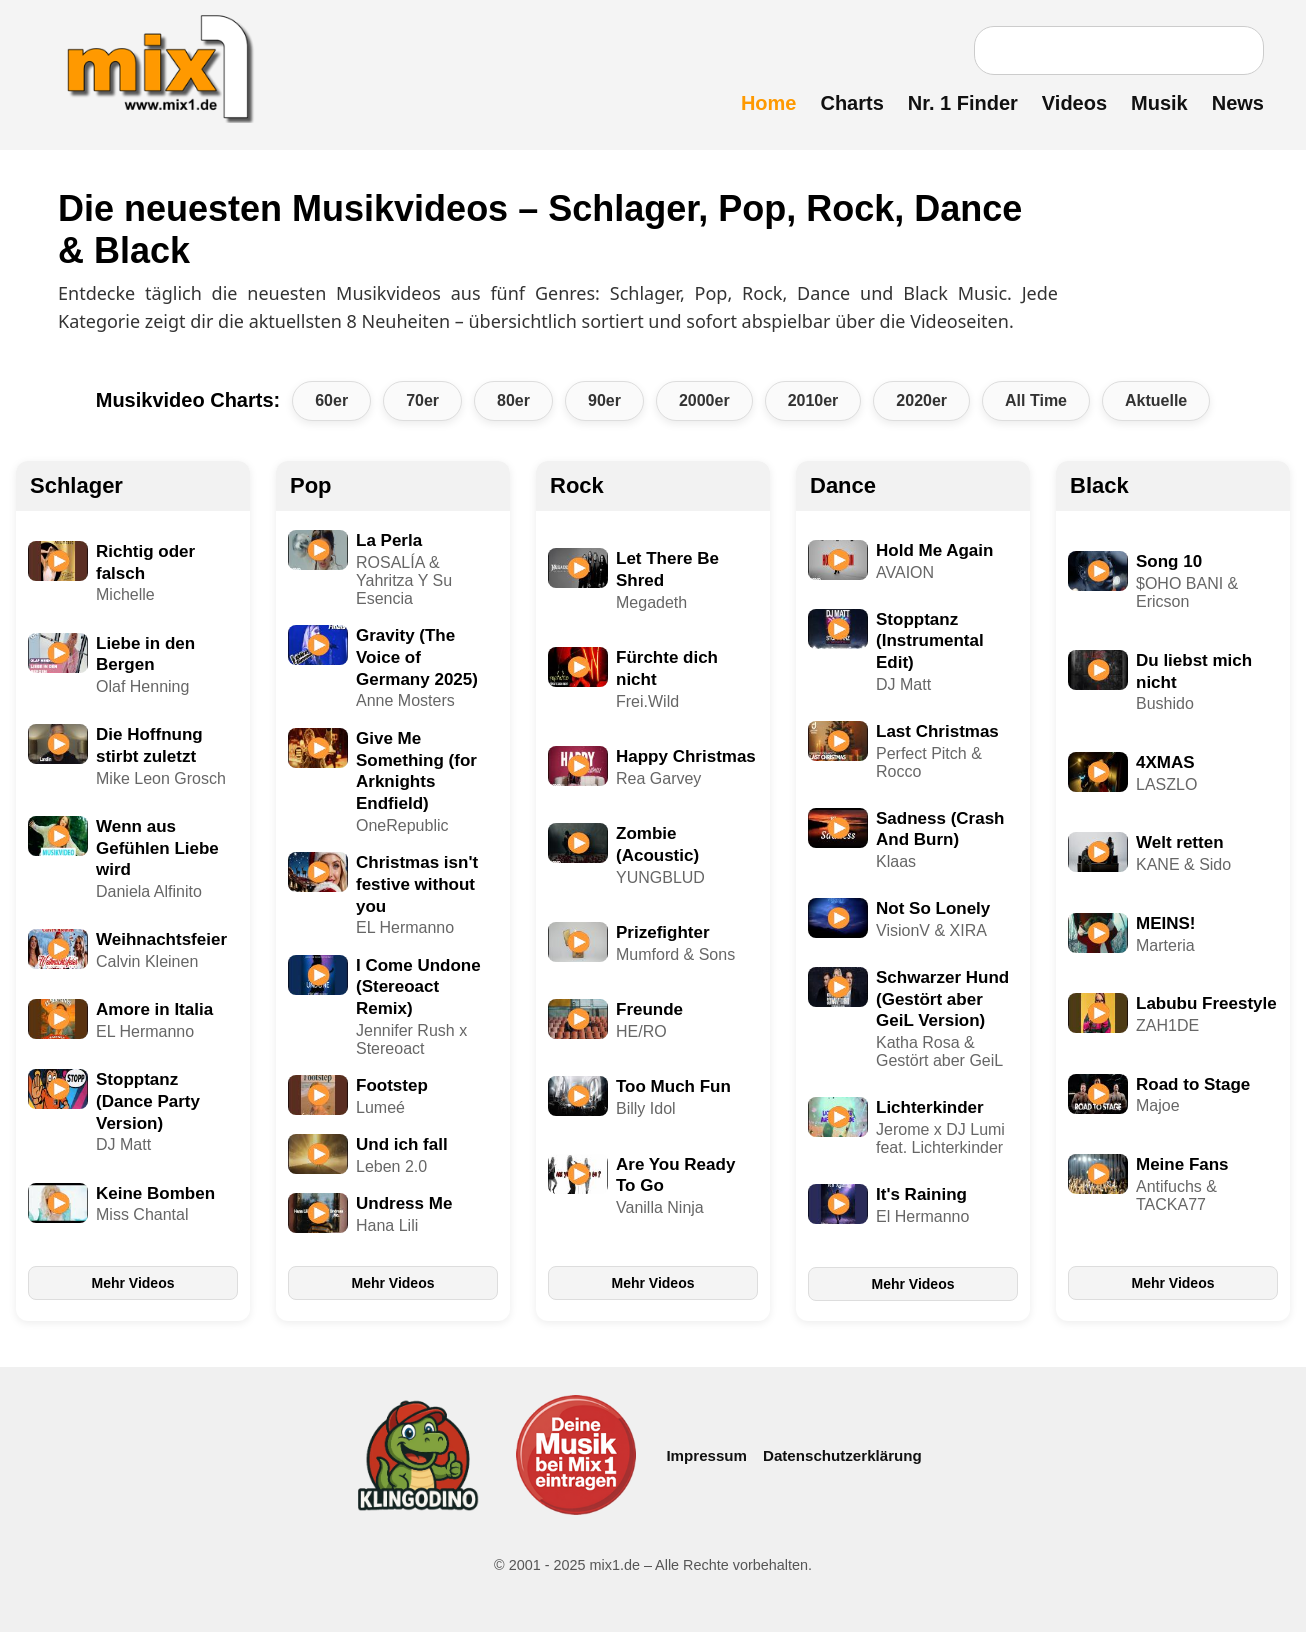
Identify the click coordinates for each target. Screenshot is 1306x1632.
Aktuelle (1156, 400)
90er (604, 400)
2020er (921, 400)
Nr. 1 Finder (963, 103)
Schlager (76, 485)
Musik (1159, 103)
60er (331, 400)
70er (422, 400)
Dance (843, 485)
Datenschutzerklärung (842, 1455)
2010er (813, 400)
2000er (704, 400)
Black (1099, 485)
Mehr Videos (133, 1283)
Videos (1074, 103)
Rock (577, 485)
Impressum (706, 1455)
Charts (851, 103)
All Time (1036, 400)
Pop (311, 485)
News (1238, 103)
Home (769, 103)
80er (513, 400)
